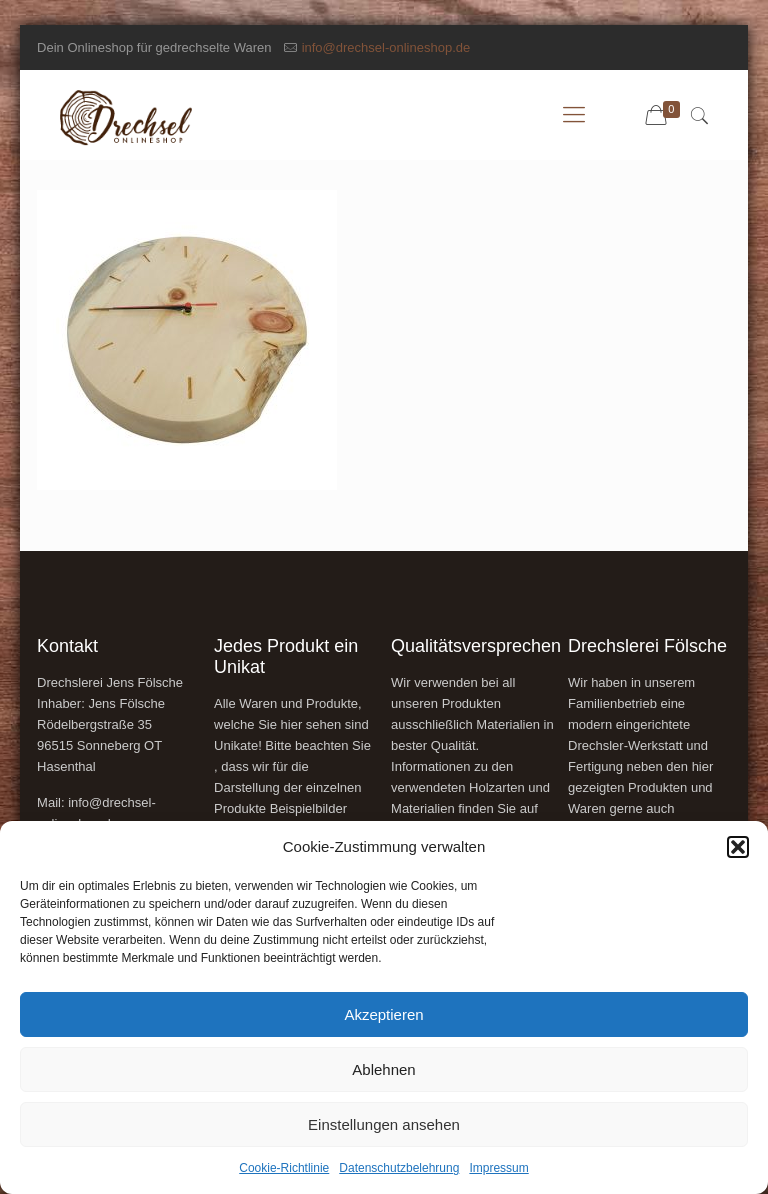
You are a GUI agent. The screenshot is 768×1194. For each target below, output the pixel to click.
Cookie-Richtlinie (284, 1168)
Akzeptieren (383, 1014)
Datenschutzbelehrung (399, 1168)
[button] (738, 847)
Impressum (498, 1168)
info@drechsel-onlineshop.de (386, 47)
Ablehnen (383, 1069)
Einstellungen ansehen (384, 1124)
